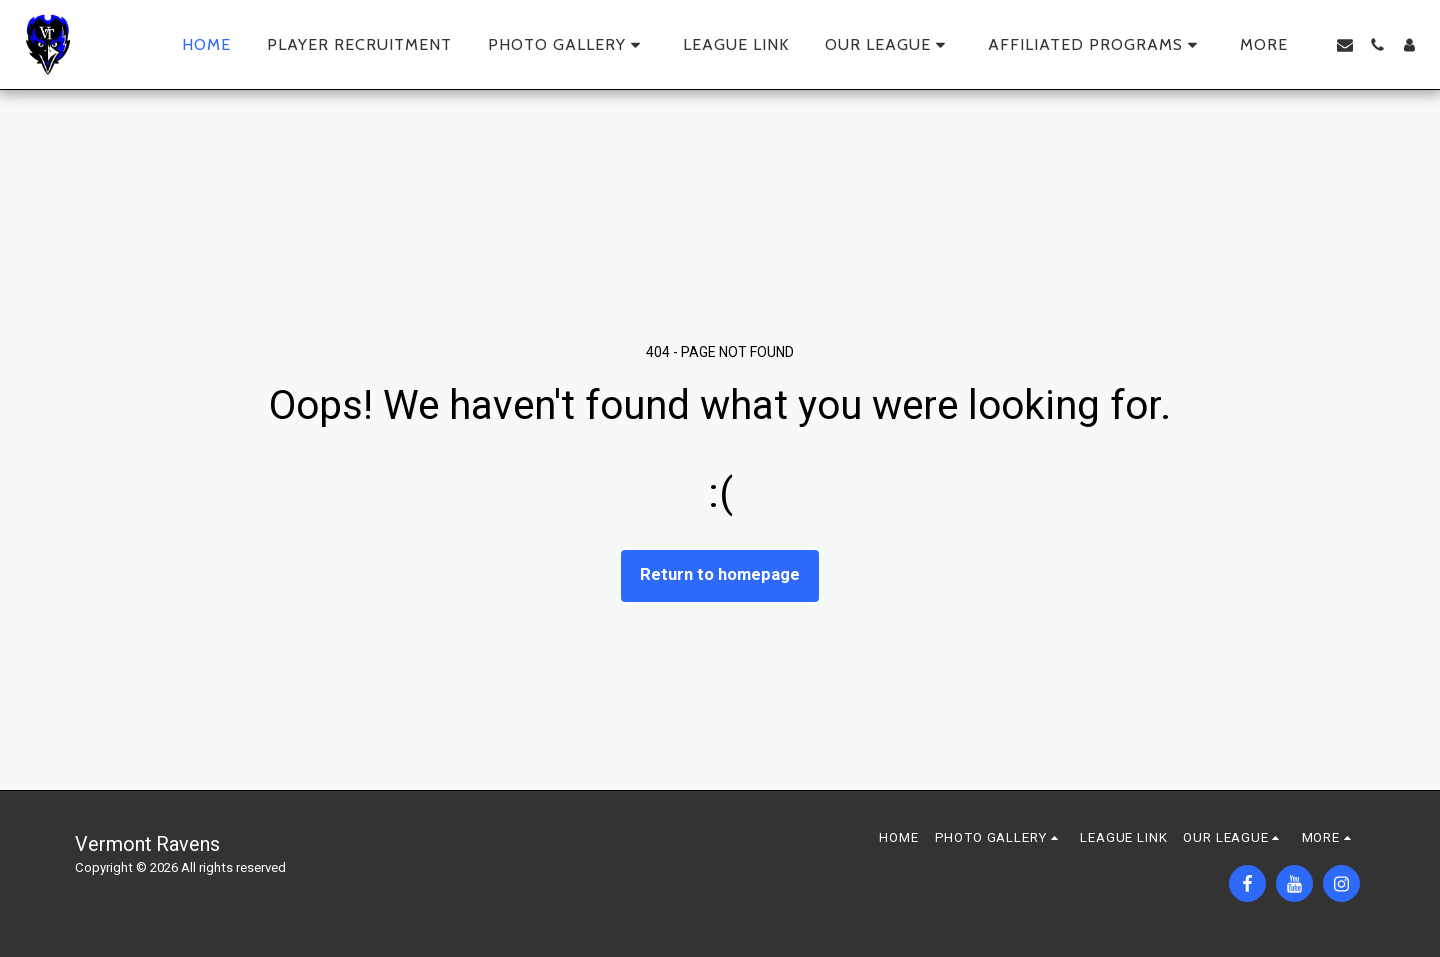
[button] (567, 45)
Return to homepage (720, 574)
